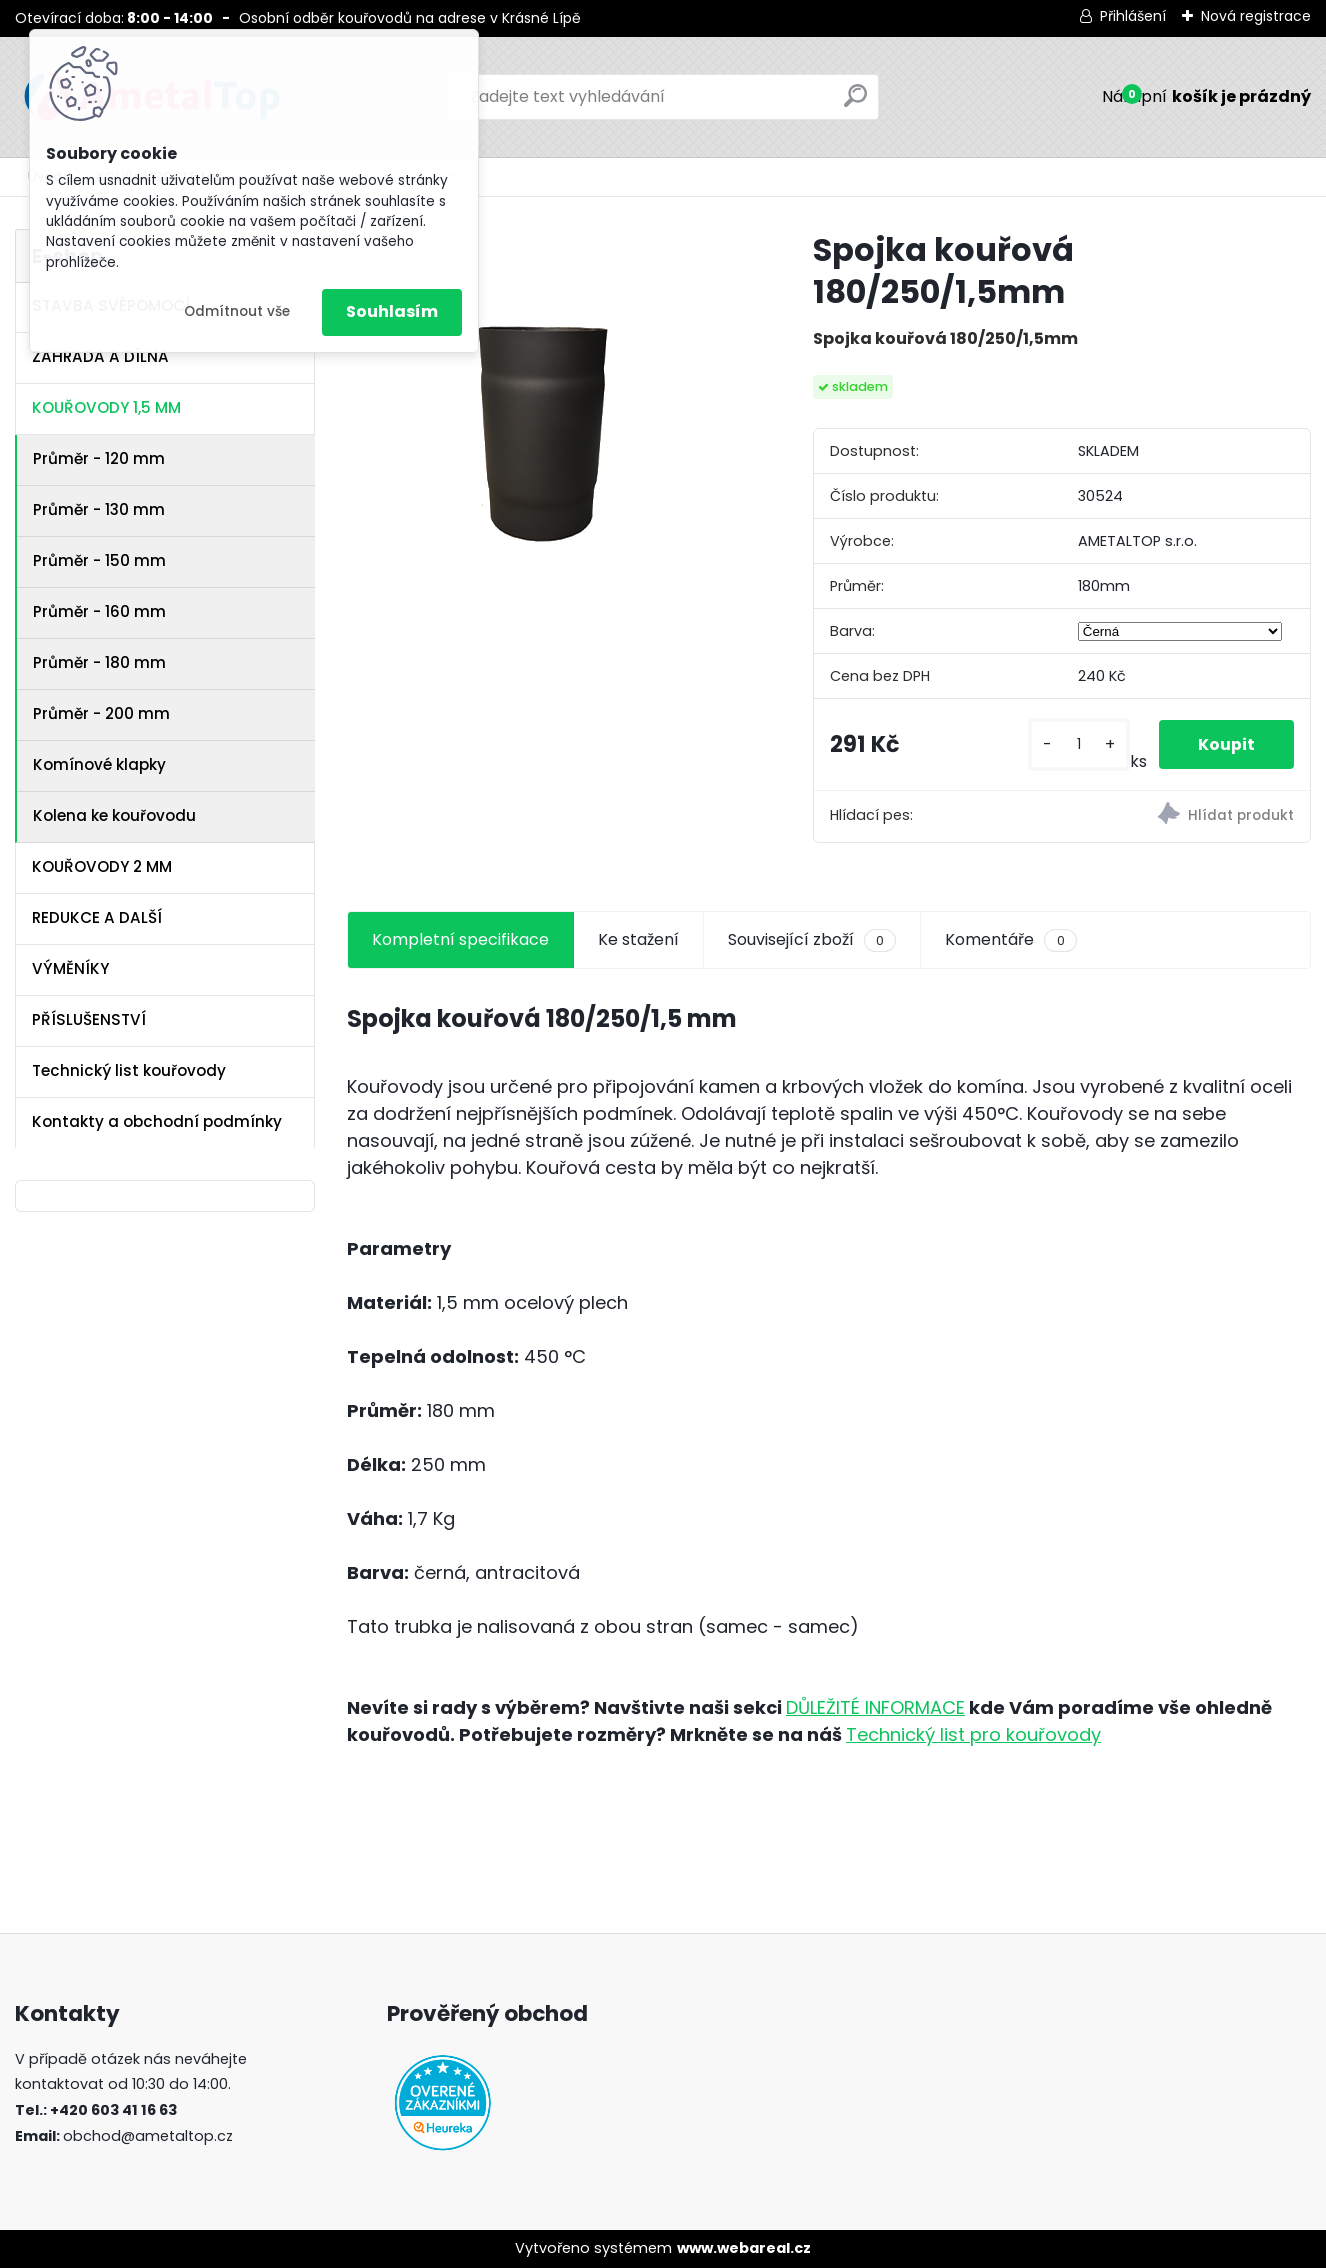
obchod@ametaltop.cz (148, 2136)
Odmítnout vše (237, 311)
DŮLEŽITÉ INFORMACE (875, 1707)
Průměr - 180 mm (99, 662)
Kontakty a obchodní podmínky (157, 1121)
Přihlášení (1133, 16)
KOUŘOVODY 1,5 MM (106, 407)
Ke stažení (638, 939)
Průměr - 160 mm (99, 611)
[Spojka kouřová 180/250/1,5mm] (548, 419)
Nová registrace (1256, 16)
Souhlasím (392, 311)
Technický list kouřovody (129, 1070)
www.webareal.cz (744, 2248)
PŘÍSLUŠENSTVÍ (89, 1019)
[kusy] (1078, 744)
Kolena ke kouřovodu (114, 815)
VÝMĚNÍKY (70, 968)
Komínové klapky (99, 764)
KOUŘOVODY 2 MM (102, 866)
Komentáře (1010, 940)
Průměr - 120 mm (99, 458)
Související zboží (812, 940)
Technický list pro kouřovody (973, 1734)
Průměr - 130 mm (99, 509)
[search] (855, 103)
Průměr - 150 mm (99, 560)
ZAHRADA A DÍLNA (100, 356)
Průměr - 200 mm (101, 713)
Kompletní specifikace (460, 939)
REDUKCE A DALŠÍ (97, 917)
